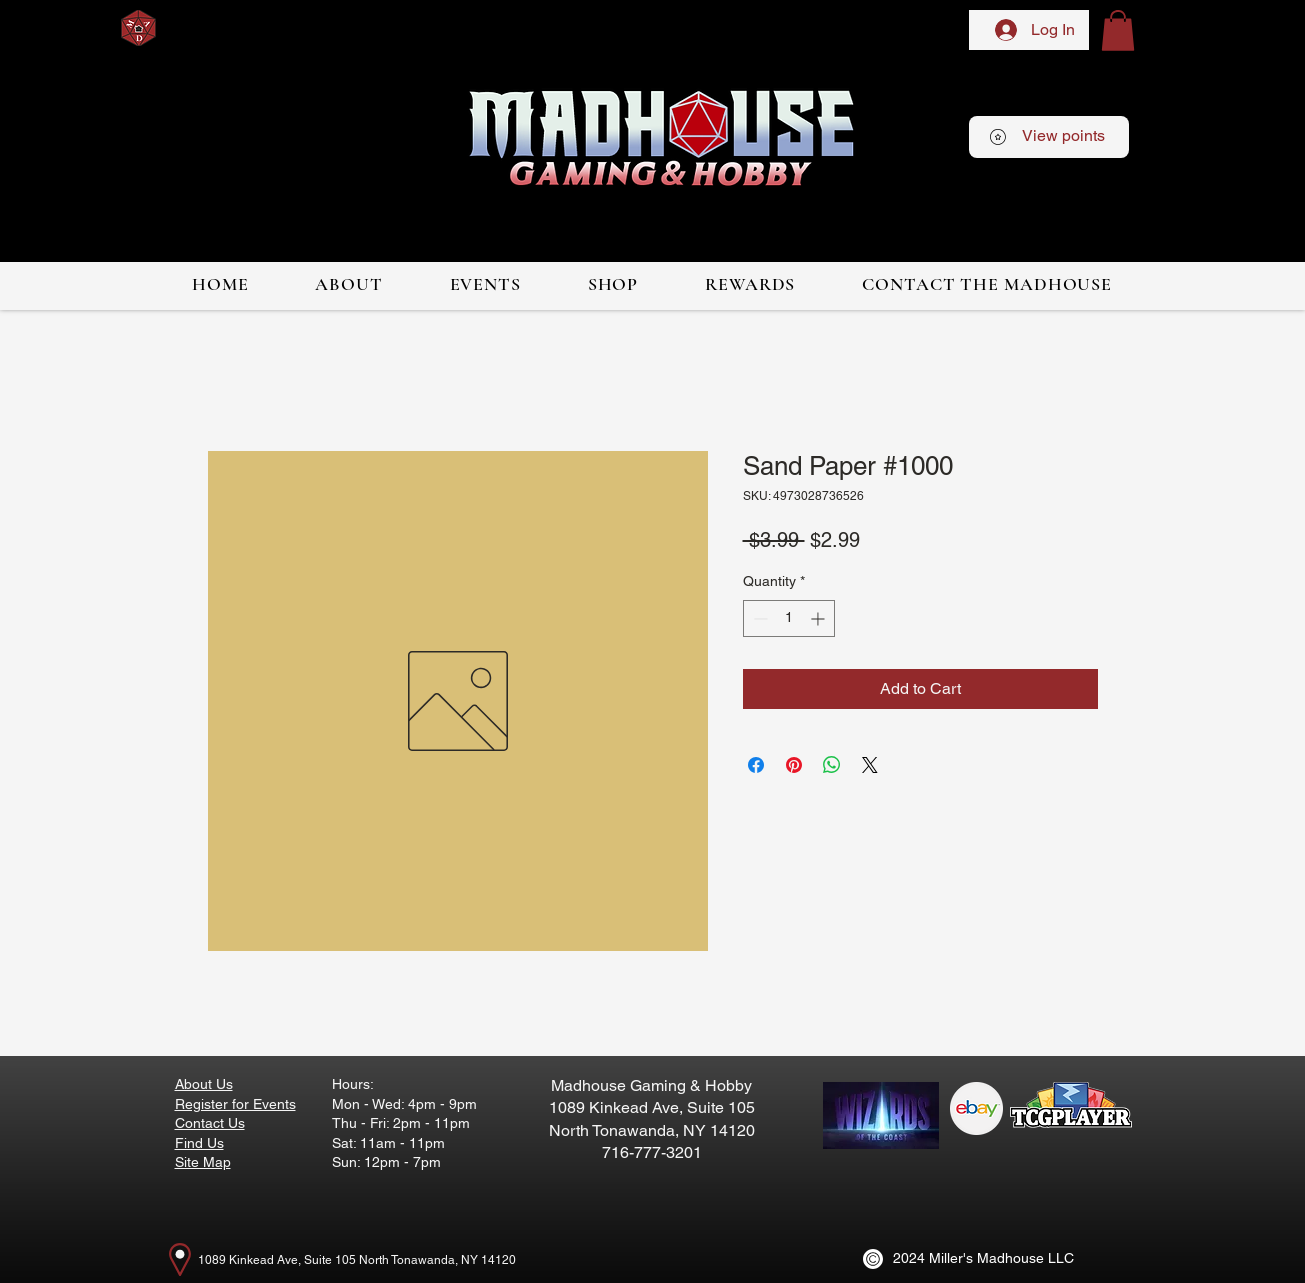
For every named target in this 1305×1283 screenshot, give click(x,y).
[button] (1118, 30)
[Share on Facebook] (756, 765)
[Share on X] (870, 765)
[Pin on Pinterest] (794, 765)
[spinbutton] (789, 618)
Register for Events (235, 1104)
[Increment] (819, 618)
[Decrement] (758, 618)
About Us (204, 1084)
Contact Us (210, 1123)
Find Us (199, 1143)
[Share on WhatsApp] (832, 765)
